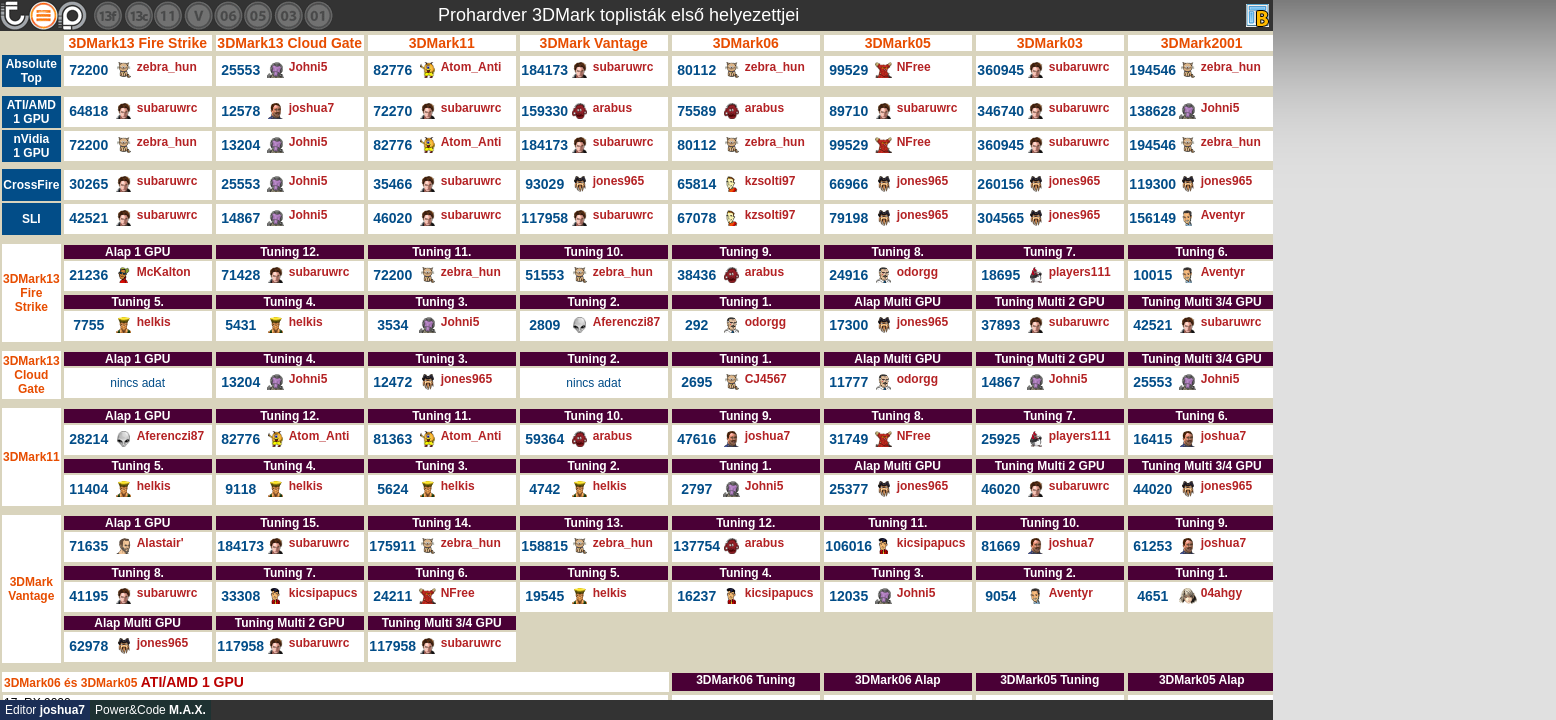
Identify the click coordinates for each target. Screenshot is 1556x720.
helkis (154, 322)
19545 (544, 596)
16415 (1152, 439)
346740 (1000, 111)
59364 (544, 439)
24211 (392, 596)
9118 (240, 489)
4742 (544, 489)
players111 (1080, 272)
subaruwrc (623, 67)
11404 (88, 489)
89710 (848, 111)
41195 (88, 596)
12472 (392, 382)
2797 (696, 489)
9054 (1000, 596)
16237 (696, 596)
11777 (848, 382)
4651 (1152, 596)
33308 (240, 596)
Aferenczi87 (626, 322)
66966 (848, 184)
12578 (240, 111)
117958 (544, 218)
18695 (1000, 275)
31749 (848, 439)
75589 (696, 111)
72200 (88, 70)
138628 (1152, 111)
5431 (240, 325)
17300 (848, 325)
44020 (1152, 489)
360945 (1000, 70)
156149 (1152, 218)
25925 (1000, 439)
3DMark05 (898, 43)
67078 (696, 218)
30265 (88, 184)
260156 (1000, 184)
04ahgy (1221, 593)
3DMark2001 (1202, 43)
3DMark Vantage (594, 43)
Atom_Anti (471, 67)
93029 (544, 184)
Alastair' (160, 543)
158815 (544, 546)
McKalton (164, 272)
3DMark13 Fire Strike (137, 43)
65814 (696, 184)
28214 (88, 439)
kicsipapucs (931, 543)
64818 (88, 111)
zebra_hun (167, 67)
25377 (848, 489)
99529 (848, 70)
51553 (544, 275)
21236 (88, 275)
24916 (848, 275)
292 (696, 325)
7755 (88, 325)
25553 (240, 70)
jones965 (618, 181)
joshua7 (311, 108)
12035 (848, 596)
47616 (696, 439)
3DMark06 (746, 43)
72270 (392, 111)
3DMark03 (1050, 43)
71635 (88, 546)
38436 (696, 275)
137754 (696, 546)
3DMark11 (442, 43)
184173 (544, 70)
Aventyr (1223, 215)
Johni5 (308, 67)
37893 (1000, 325)
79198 (848, 218)
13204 (240, 145)
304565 (1000, 218)
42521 (88, 218)
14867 (240, 218)
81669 (1000, 546)
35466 (392, 184)
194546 (1152, 70)
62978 (88, 646)
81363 (392, 439)
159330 (544, 111)
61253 (1152, 546)
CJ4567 (766, 379)
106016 (848, 546)
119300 (1152, 184)
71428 (240, 275)
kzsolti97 (770, 181)
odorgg (917, 272)
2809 (544, 325)
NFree (914, 67)
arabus (612, 108)
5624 (392, 489)
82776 (392, 70)
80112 (696, 70)
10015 (1152, 275)
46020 (392, 218)
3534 (392, 325)
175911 (392, 546)
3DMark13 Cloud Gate (289, 43)
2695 (696, 382)
